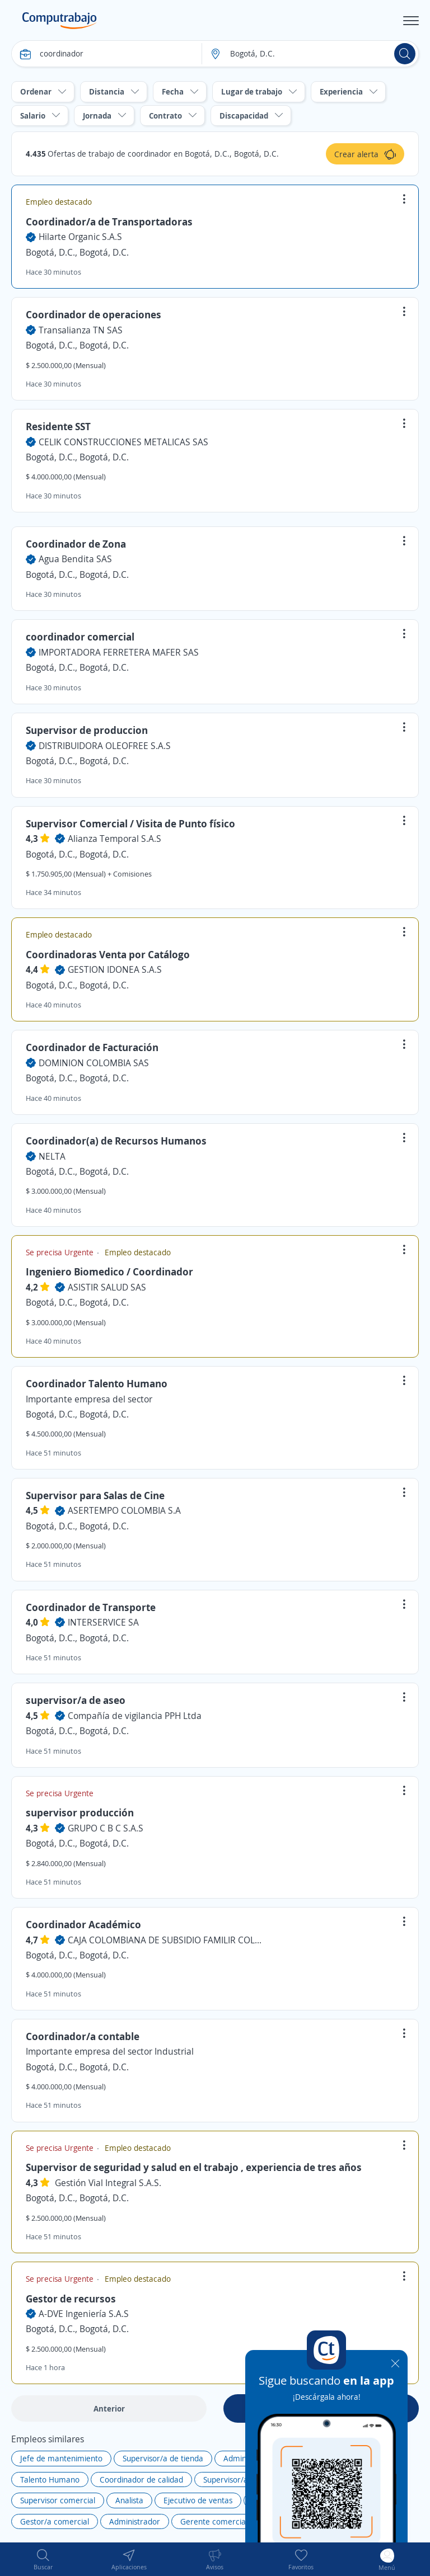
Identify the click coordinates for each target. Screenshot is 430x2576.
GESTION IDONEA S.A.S (115, 969)
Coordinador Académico (83, 1924)
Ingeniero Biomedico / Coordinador (109, 1271)
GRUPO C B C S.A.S (105, 1828)
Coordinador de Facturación (92, 1047)
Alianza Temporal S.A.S (114, 838)
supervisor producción (80, 1812)
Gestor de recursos (71, 2298)
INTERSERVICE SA (103, 1622)
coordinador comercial (80, 636)
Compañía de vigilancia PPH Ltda (135, 1716)
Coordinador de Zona (76, 543)
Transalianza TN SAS (81, 330)
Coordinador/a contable (82, 2036)
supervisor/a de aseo (75, 1700)
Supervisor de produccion (87, 730)
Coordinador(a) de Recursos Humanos (116, 1140)
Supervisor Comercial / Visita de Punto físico (130, 823)
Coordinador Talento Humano (96, 1383)
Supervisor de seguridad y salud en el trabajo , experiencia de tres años (194, 2167)
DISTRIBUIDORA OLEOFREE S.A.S (105, 746)
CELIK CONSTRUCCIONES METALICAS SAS (123, 442)
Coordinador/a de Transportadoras (109, 221)
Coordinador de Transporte (91, 1607)
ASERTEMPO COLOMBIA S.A (124, 1510)
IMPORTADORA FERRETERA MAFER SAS (119, 652)
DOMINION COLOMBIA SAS (94, 1063)
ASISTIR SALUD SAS (107, 1287)
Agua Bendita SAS (75, 559)
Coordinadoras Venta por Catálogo (108, 954)
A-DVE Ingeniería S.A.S (84, 2313)
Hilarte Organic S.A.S (80, 236)
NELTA (52, 1156)
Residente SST (58, 426)
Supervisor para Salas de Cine (95, 1495)
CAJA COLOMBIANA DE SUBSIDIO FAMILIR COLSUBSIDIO (166, 1940)
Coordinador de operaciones (93, 314)
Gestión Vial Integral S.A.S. (108, 2183)
